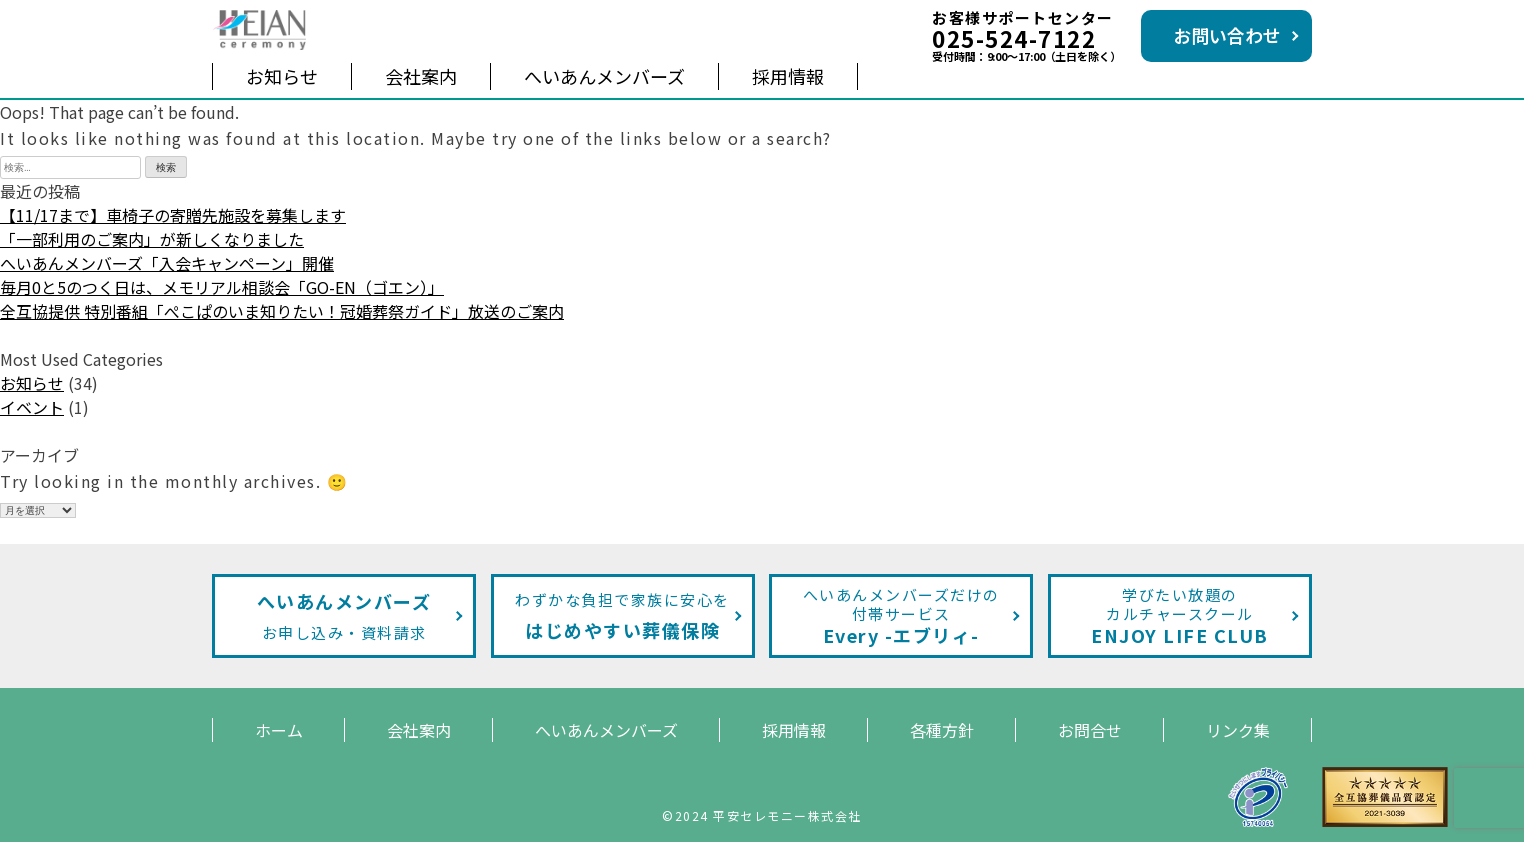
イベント (32, 407)
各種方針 (942, 730)
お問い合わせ (1227, 35)
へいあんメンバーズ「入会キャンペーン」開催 (167, 263)
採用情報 (788, 76)
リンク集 (1238, 730)
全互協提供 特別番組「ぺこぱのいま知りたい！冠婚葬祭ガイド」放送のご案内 (282, 311)
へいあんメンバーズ (604, 76)
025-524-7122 (1014, 38)
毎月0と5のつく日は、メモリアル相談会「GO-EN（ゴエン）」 (222, 287)
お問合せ (1090, 730)
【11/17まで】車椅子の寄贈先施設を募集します (173, 215)
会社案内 (421, 76)
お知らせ (282, 76)
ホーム (279, 730)
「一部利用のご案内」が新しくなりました (152, 239)
